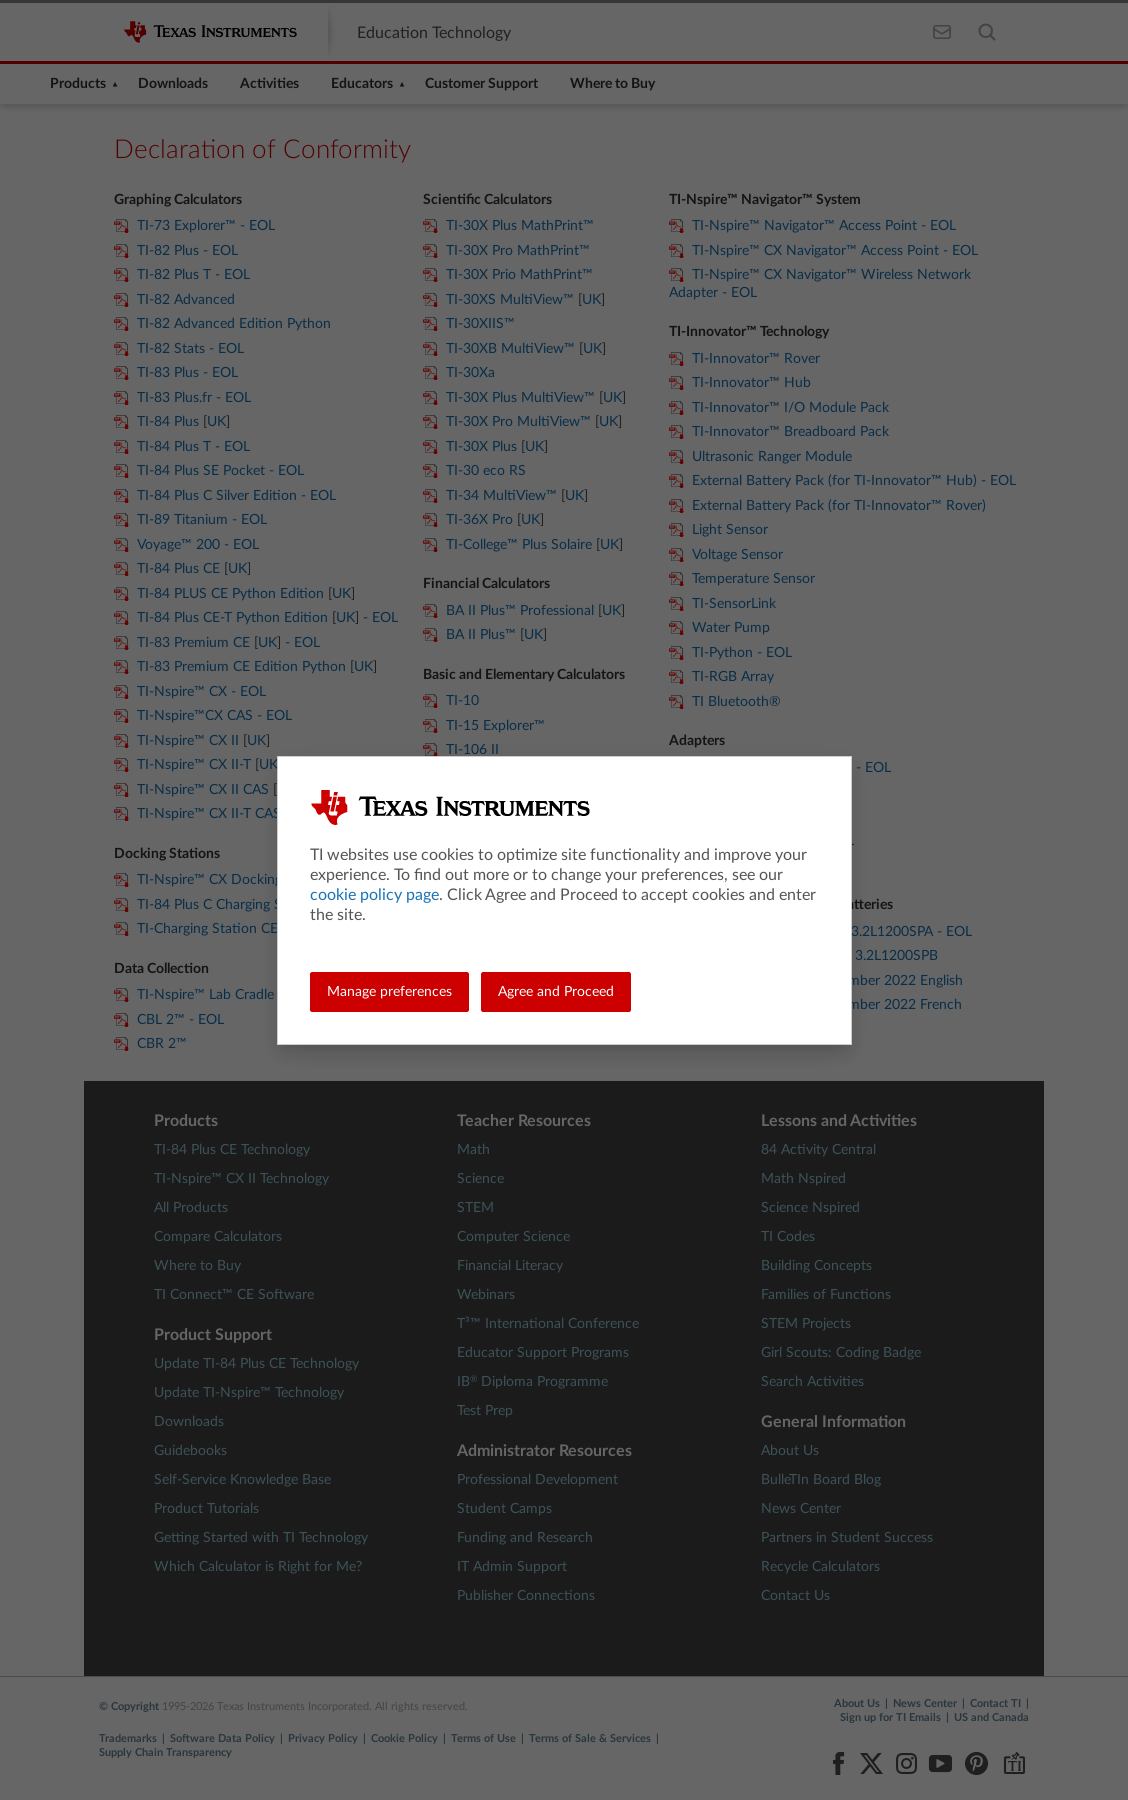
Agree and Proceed (556, 992)
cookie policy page (374, 895)
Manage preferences (389, 992)
